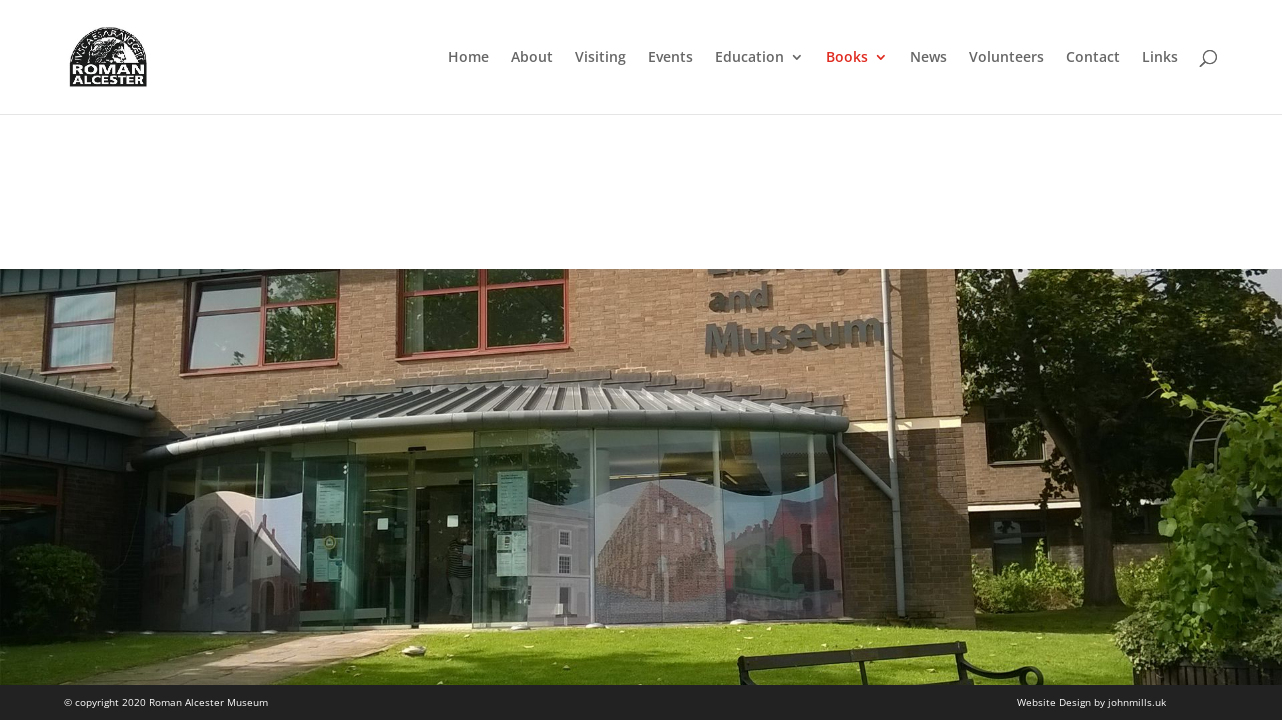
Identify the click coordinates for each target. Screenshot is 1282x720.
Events (670, 58)
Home (468, 58)
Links (1160, 58)
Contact (1093, 58)
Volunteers (1006, 58)
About (532, 58)
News (928, 58)
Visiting (600, 58)
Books (847, 58)
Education (749, 58)
